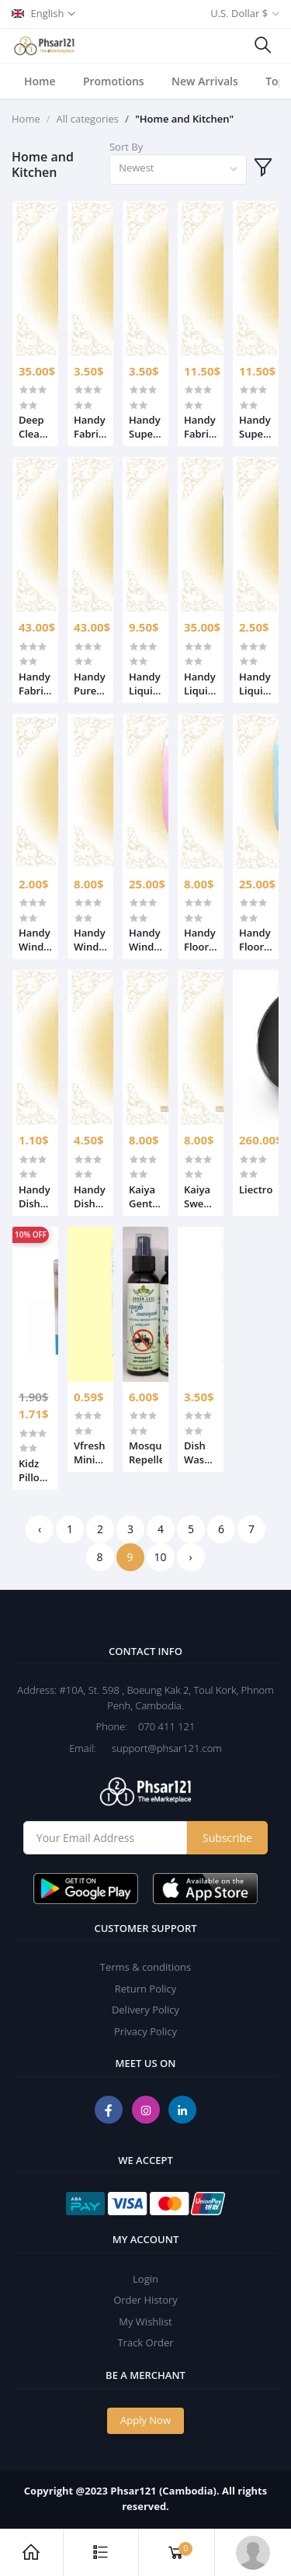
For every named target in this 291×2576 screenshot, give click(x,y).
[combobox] (178, 169)
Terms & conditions (145, 1967)
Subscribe (227, 1837)
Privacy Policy (145, 2031)
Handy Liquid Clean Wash (145, 684)
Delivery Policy (145, 2010)
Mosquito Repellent (145, 1452)
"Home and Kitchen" (184, 119)
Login (145, 2279)
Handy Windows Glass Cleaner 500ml (35, 940)
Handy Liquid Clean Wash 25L (255, 684)
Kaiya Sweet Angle (198, 1196)
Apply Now (145, 2420)
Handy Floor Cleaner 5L (200, 940)
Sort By (126, 147)
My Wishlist (145, 2321)
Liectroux (255, 1189)
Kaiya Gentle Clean (145, 1196)
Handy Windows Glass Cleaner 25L (145, 940)
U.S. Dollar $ (239, 13)
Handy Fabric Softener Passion (90, 427)
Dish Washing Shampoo (200, 1452)
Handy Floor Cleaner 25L (255, 940)
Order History (145, 2300)
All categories (88, 119)
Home (40, 81)
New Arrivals (204, 81)
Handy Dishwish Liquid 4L (90, 1196)
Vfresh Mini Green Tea (90, 1452)
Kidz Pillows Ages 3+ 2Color (35, 1470)
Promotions (113, 81)
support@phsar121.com (160, 1748)
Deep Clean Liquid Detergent (35, 427)
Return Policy (146, 1989)
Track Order (145, 2342)
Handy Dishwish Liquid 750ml (35, 1196)
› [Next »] (190, 1556)
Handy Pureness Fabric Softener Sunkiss (90, 684)
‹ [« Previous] (39, 1529)
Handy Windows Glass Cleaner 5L (90, 940)
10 (160, 1556)
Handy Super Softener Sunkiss (145, 427)
